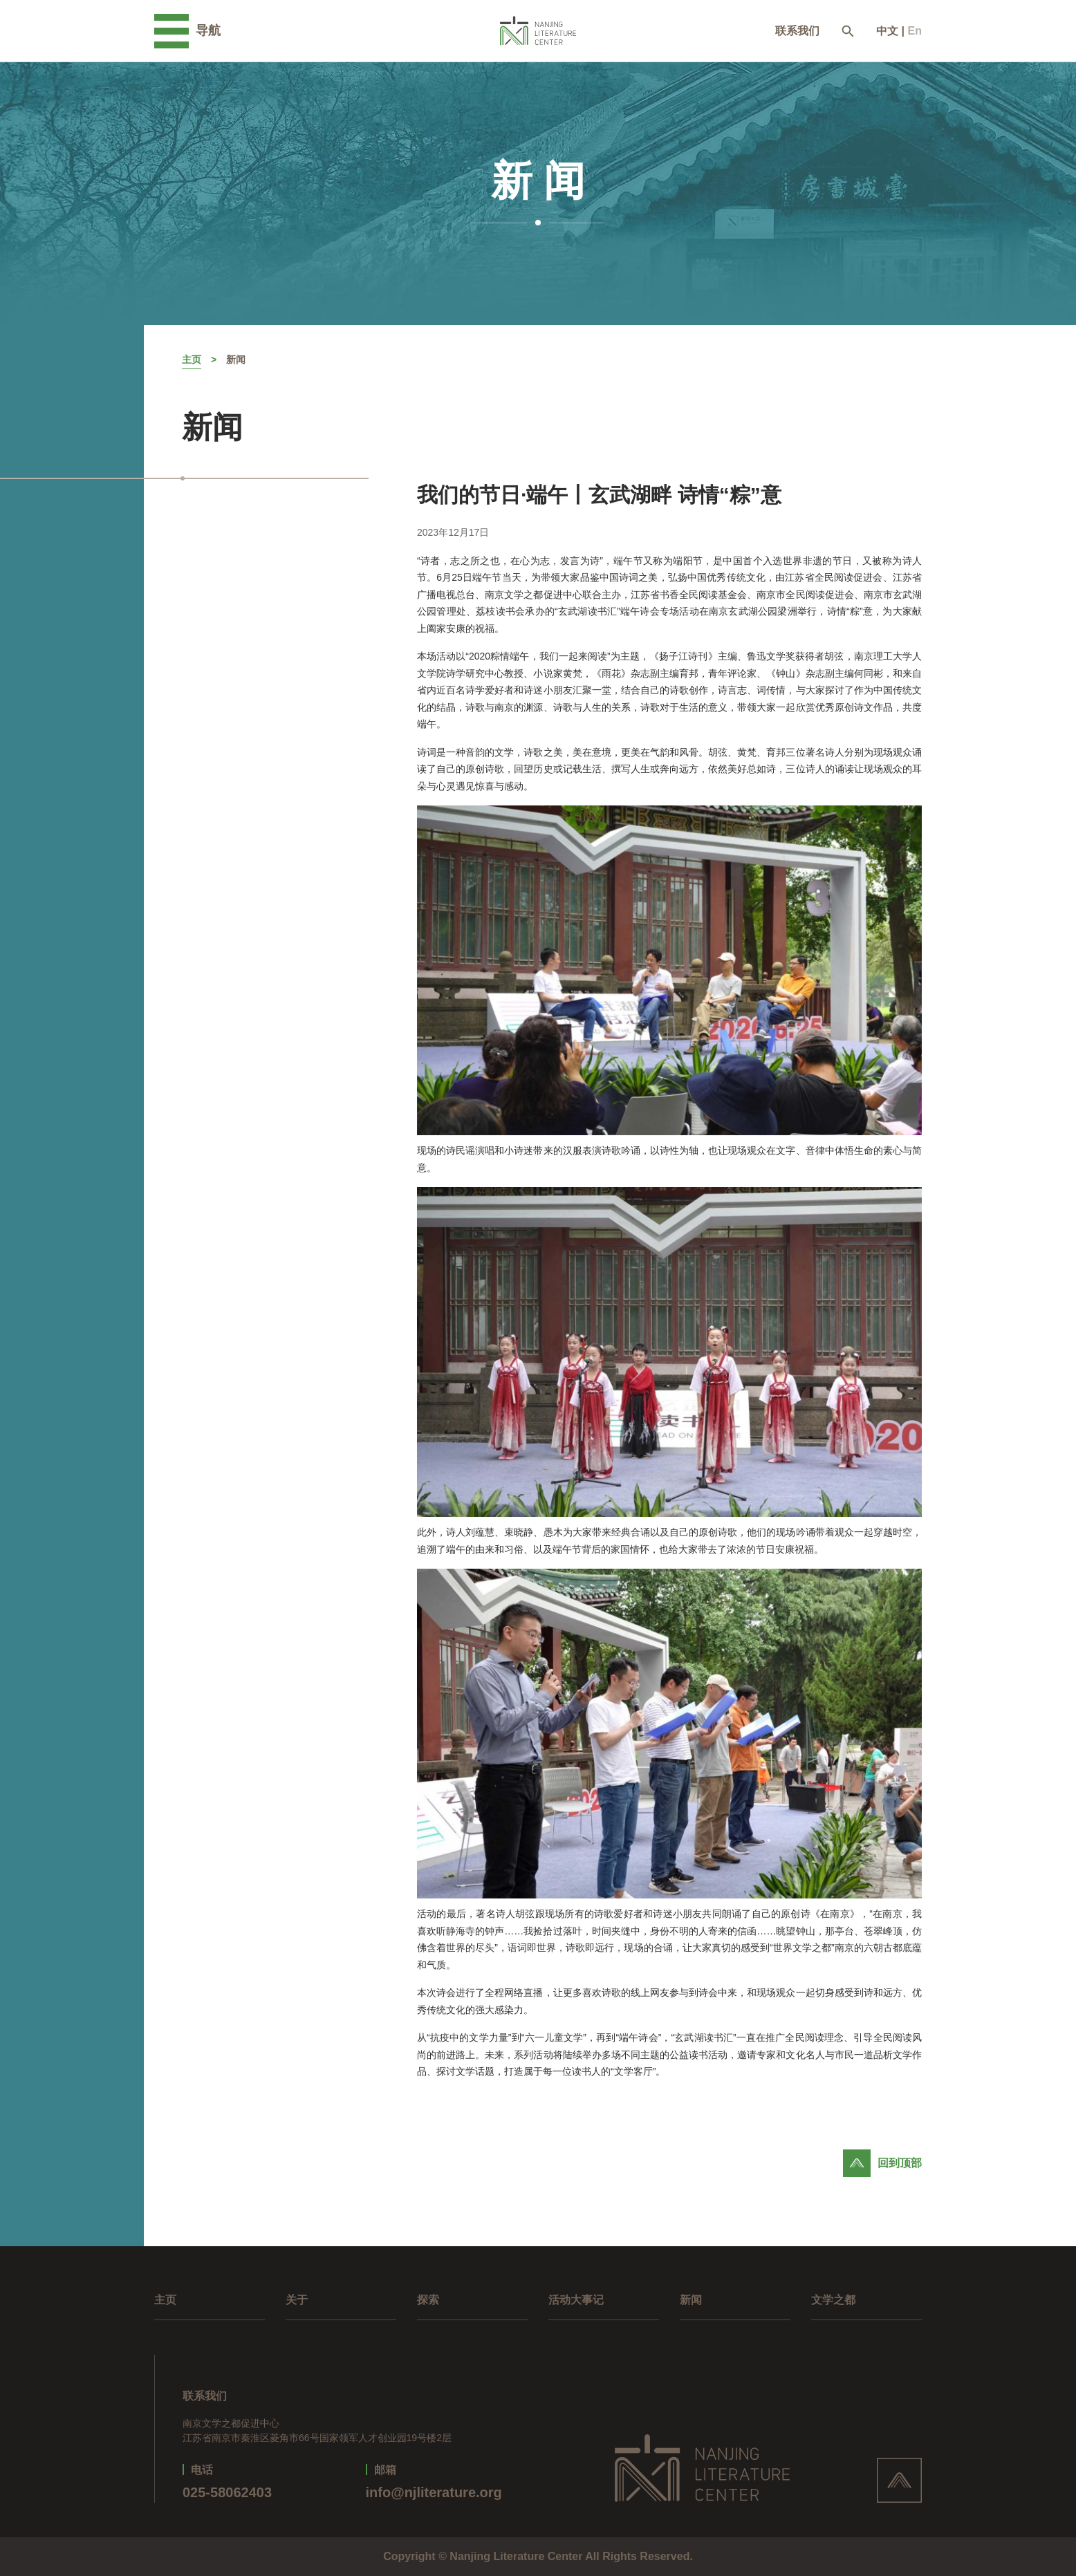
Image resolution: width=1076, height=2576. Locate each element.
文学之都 (833, 2300)
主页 (191, 359)
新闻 (235, 359)
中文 (887, 31)
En (915, 31)
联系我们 (797, 31)
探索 (428, 2300)
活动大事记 (576, 2300)
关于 (297, 2300)
